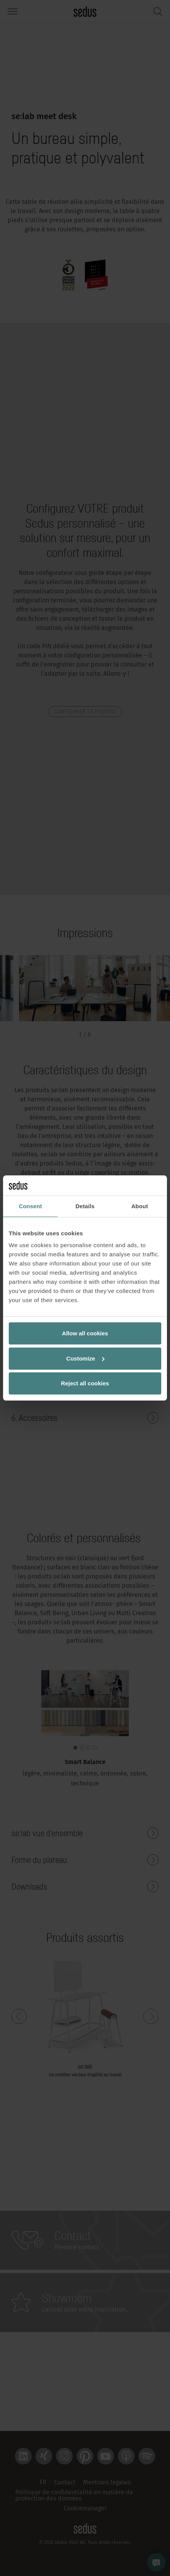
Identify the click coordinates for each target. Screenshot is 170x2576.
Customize (85, 1358)
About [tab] (139, 1206)
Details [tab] (85, 1206)
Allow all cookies (85, 1333)
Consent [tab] (30, 1206)
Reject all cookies (85, 1383)
